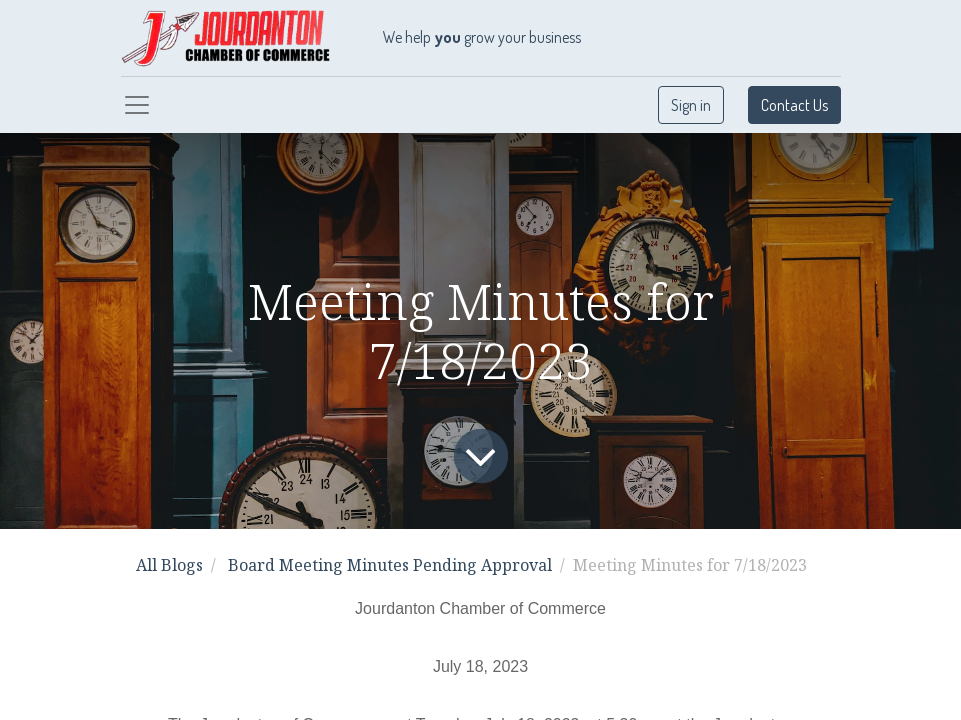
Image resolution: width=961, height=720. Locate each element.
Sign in (691, 105)
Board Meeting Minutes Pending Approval (390, 565)
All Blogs (169, 565)
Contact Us (794, 105)
